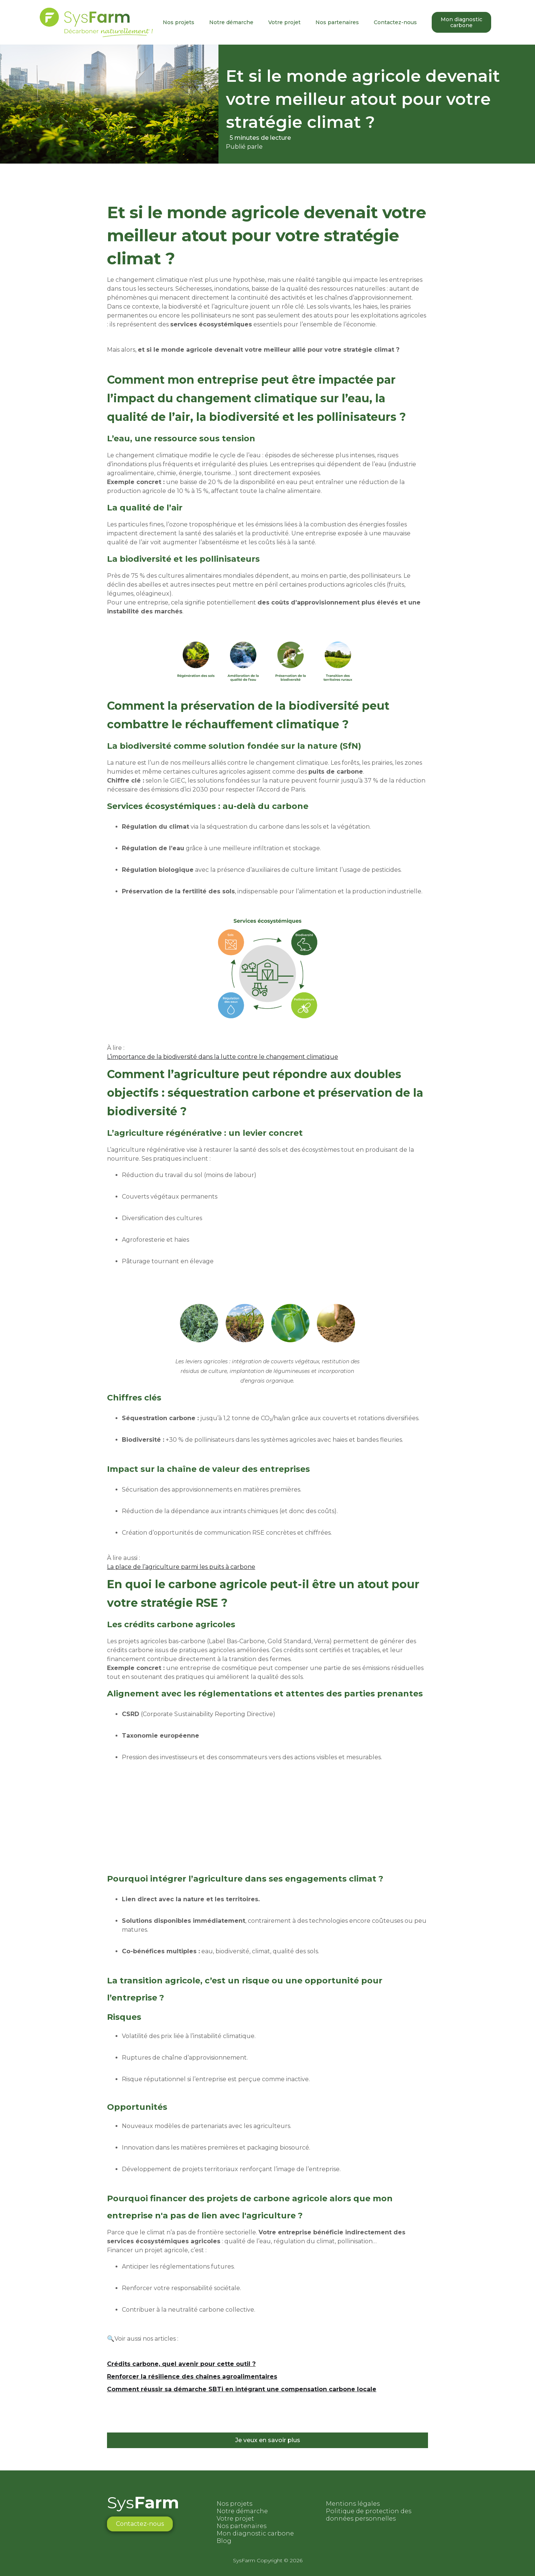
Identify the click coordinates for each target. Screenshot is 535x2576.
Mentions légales (353, 2503)
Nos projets (178, 22)
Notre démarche (231, 22)
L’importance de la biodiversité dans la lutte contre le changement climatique (222, 1056)
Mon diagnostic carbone (461, 22)
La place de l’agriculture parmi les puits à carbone (181, 1566)
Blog (224, 2540)
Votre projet (284, 22)
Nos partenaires (337, 22)
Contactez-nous (395, 22)
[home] (95, 22)
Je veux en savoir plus (267, 2440)
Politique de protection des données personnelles (368, 2515)
